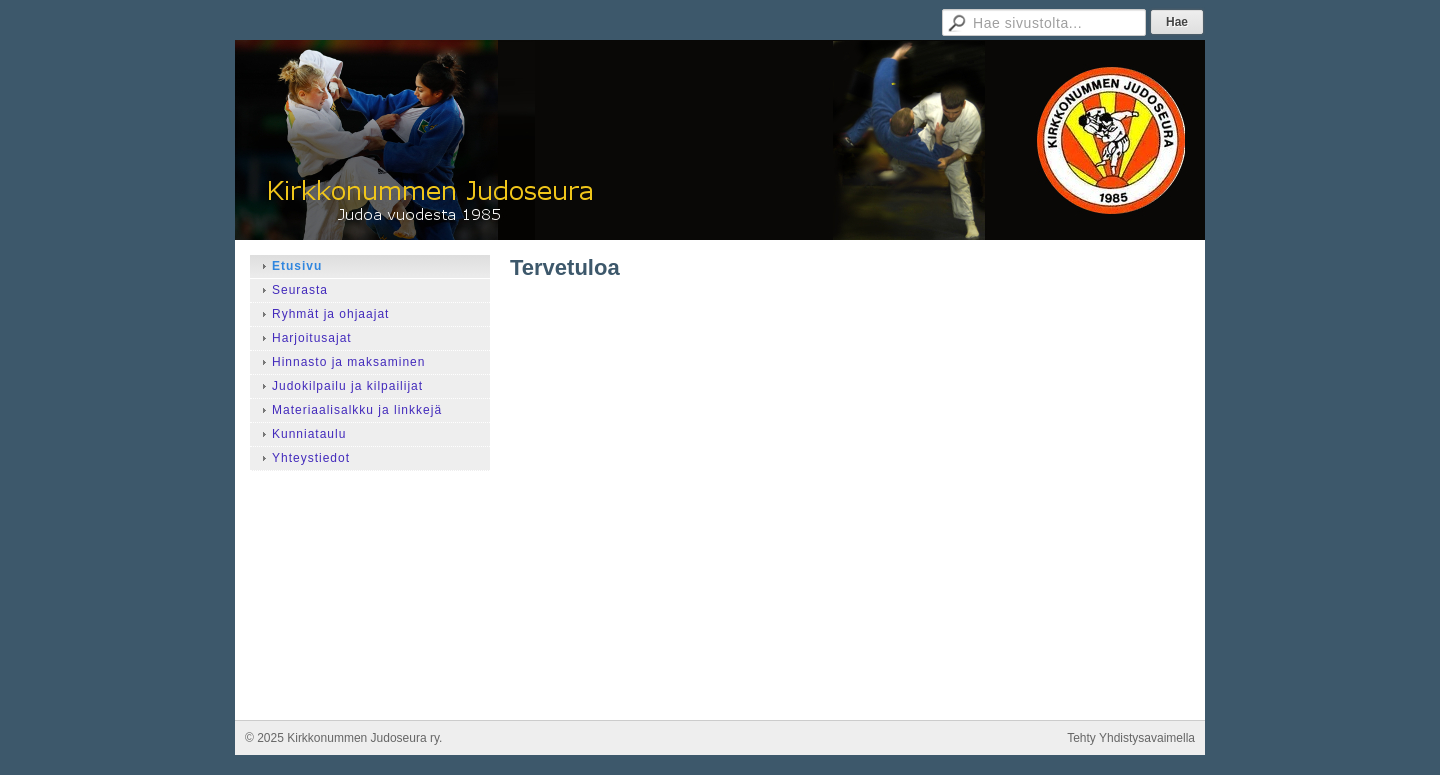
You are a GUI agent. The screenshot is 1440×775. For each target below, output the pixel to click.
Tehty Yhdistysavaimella (1131, 738)
